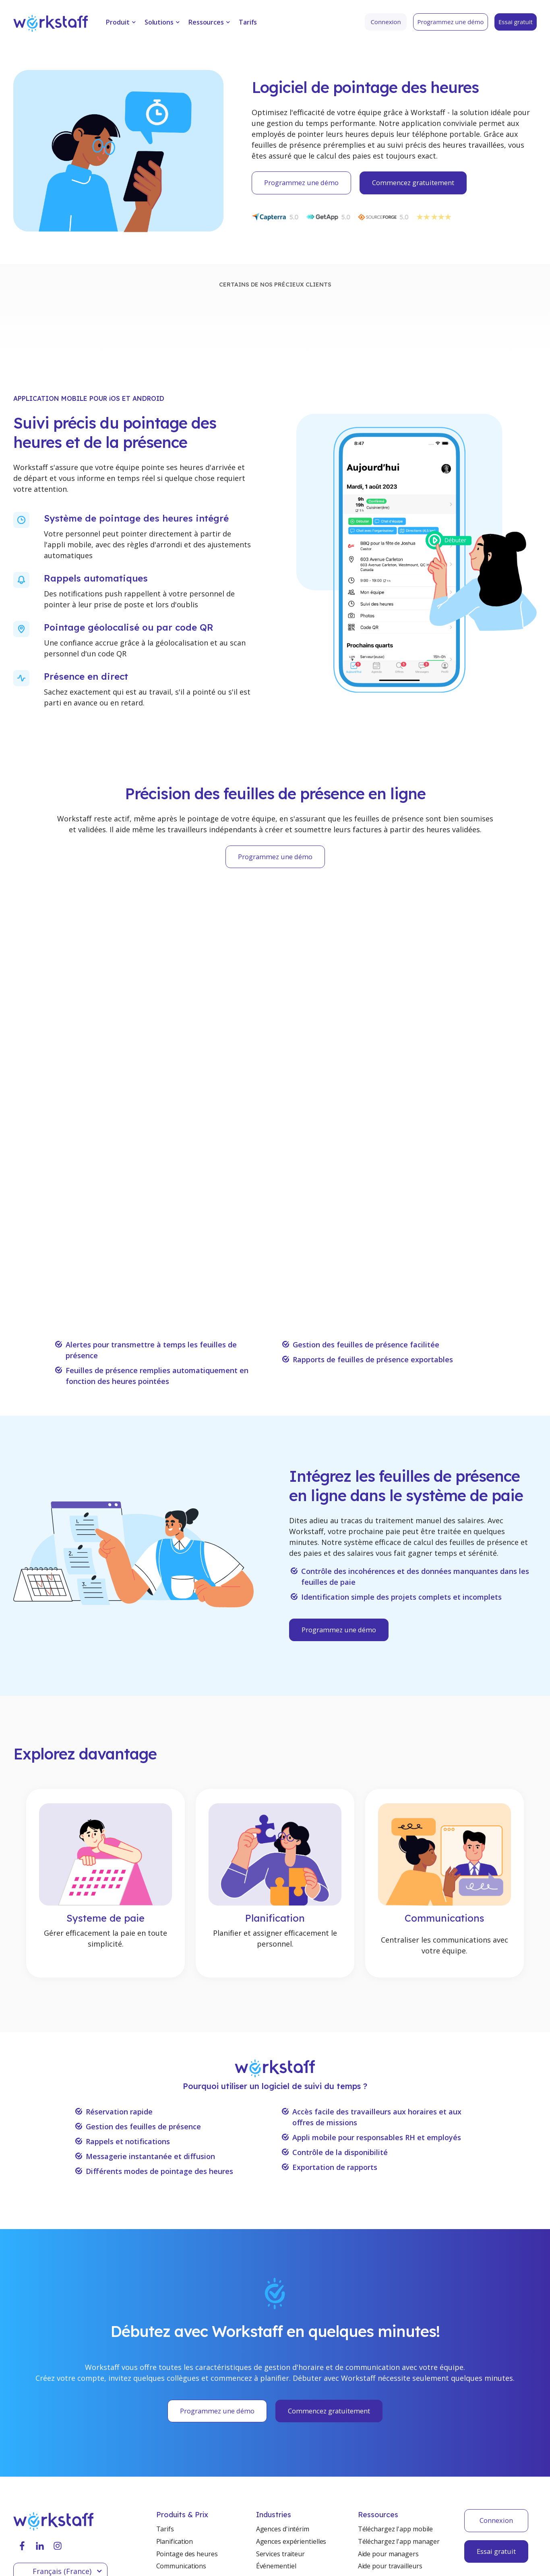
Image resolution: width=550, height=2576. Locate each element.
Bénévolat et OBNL (284, 2475)
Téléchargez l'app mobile (395, 2363)
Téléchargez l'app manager (399, 2376)
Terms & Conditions (43, 2555)
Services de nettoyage (288, 2413)
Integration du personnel (194, 2462)
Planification (275, 1753)
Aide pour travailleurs (390, 2401)
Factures (169, 2425)
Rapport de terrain (184, 2450)
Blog (365, 2413)
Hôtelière (270, 2425)
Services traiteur (280, 2388)
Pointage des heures (187, 2388)
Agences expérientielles (291, 2376)
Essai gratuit (496, 2385)
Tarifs (248, 22)
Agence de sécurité (284, 2462)
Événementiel (276, 2401)
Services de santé (281, 2450)
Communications (444, 1753)
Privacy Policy (109, 2555)
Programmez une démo (301, 182)
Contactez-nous (381, 2491)
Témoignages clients (389, 2438)
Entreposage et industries (295, 2438)
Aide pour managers (388, 2388)
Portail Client (175, 2438)
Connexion (496, 2355)
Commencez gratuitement (413, 182)
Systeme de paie (105, 1753)
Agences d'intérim (282, 2363)
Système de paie (180, 2413)
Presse (368, 2425)
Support (370, 2479)
